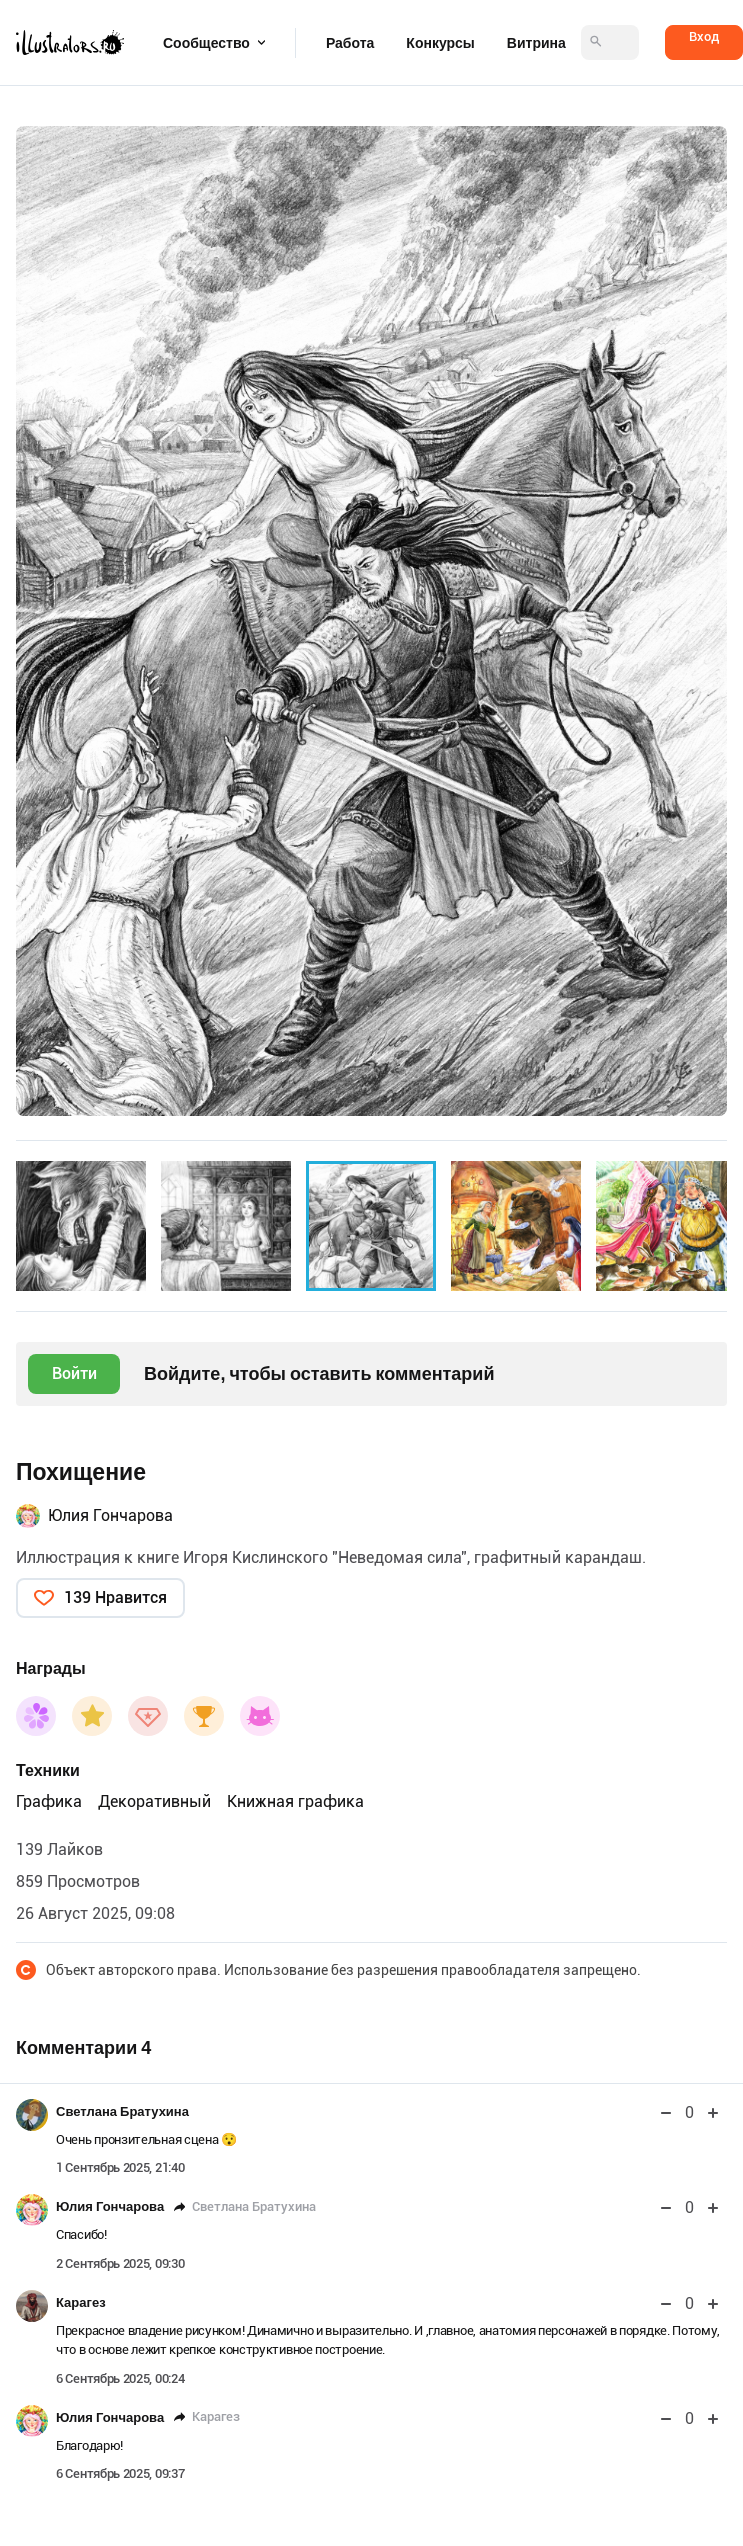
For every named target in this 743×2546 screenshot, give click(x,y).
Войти (74, 1373)
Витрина (536, 43)
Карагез (81, 2302)
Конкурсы (440, 43)
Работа (350, 43)
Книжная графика (295, 1801)
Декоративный (154, 1801)
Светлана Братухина (122, 2111)
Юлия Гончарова (110, 1515)
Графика (49, 1801)
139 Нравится (115, 1597)
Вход (704, 36)
